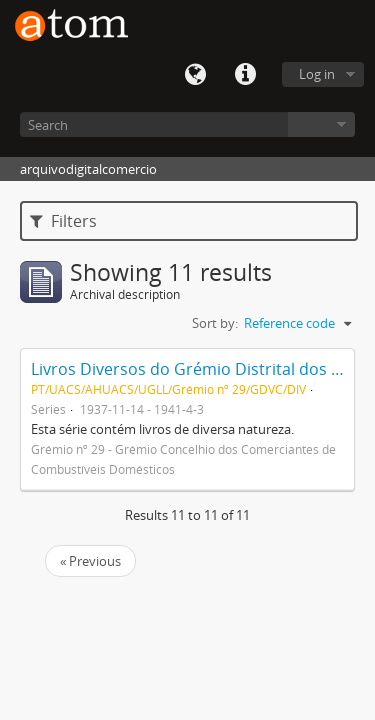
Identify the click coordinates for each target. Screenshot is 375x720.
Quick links (245, 75)
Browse (321, 124)
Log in (317, 74)
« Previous (90, 561)
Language (195, 75)
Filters (63, 221)
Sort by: (215, 323)
